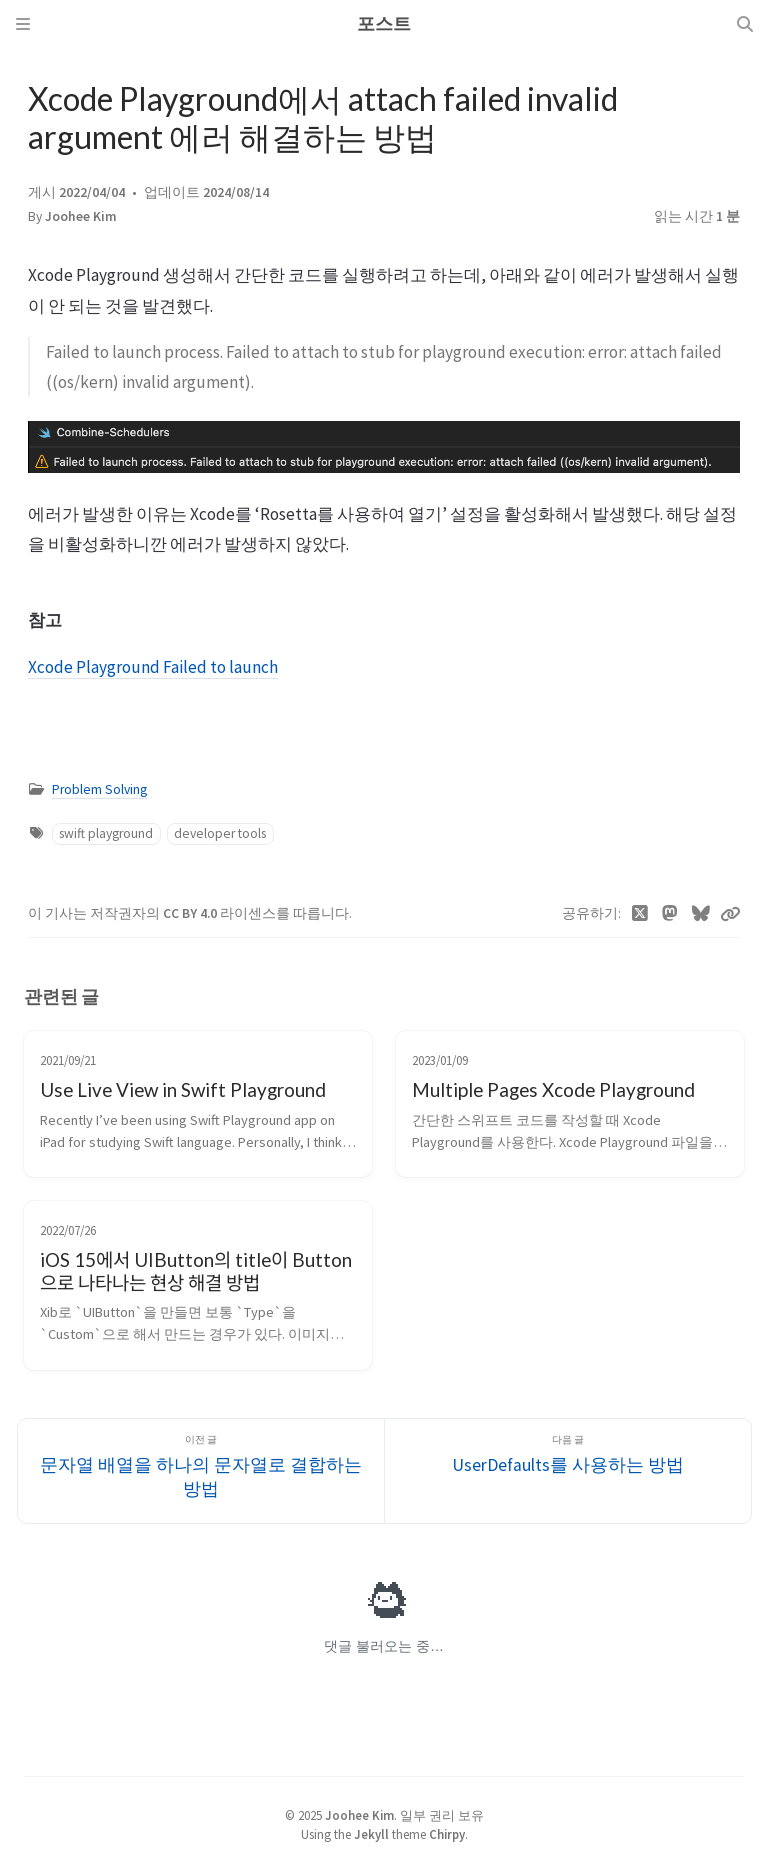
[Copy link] (730, 914)
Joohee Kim (81, 216)
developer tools (220, 833)
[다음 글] (568, 1471)
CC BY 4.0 (191, 913)
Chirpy (447, 1834)
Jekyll (371, 1834)
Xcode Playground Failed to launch (153, 667)
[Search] (745, 24)
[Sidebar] (23, 24)
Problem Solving (99, 789)
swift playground (106, 833)
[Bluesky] (701, 914)
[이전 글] (201, 1471)
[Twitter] (640, 914)
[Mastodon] (670, 914)
